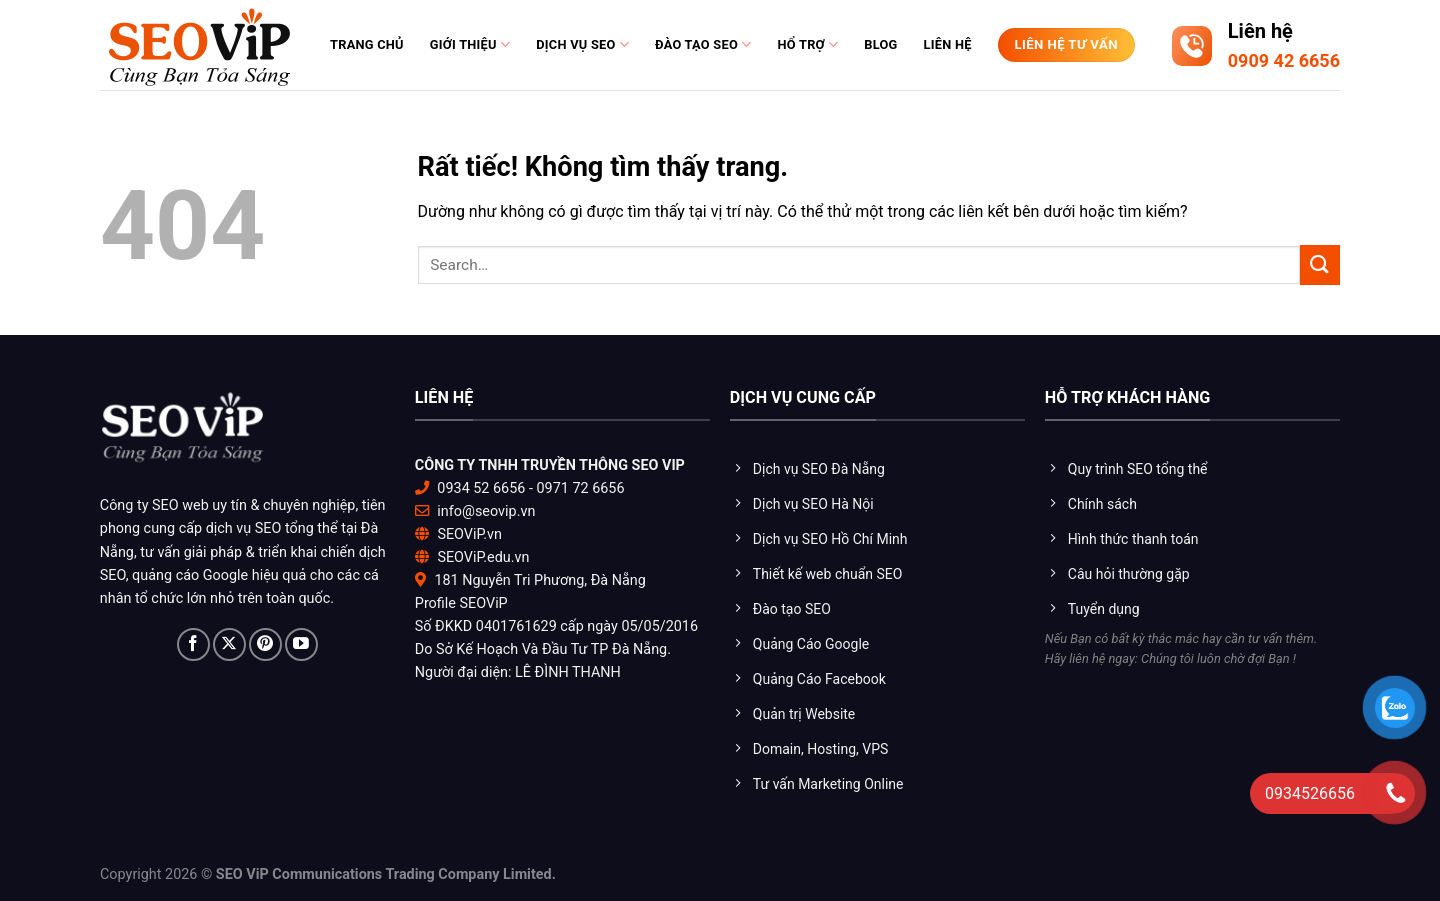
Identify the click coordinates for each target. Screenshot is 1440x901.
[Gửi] (1320, 264)
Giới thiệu (470, 44)
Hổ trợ (807, 44)
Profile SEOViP (461, 603)
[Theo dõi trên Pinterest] (265, 644)
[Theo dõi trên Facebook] (193, 644)
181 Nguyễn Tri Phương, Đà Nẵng (539, 580)
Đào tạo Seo (703, 44)
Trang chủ (367, 44)
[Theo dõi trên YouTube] (301, 644)
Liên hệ (948, 44)
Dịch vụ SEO (582, 44)
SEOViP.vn (469, 534)
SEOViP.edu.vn (483, 557)
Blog (880, 44)
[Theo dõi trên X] (229, 644)
